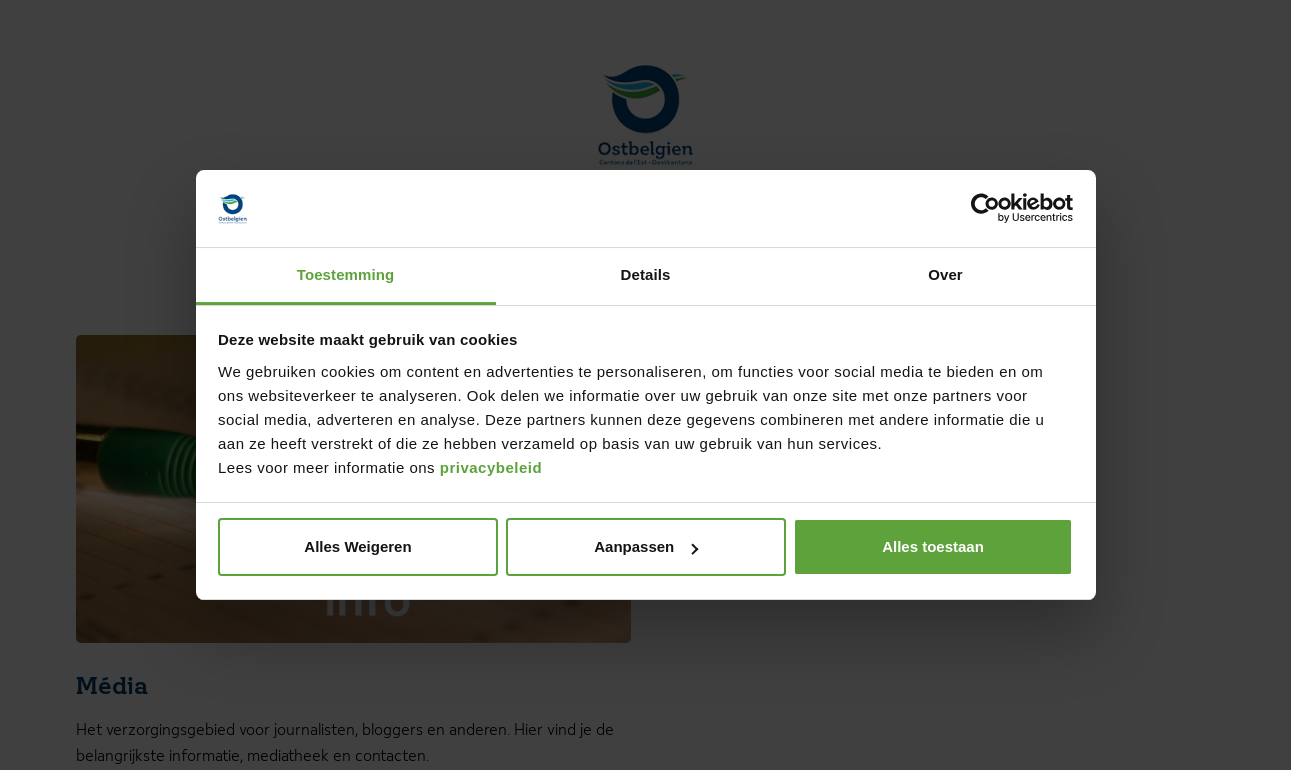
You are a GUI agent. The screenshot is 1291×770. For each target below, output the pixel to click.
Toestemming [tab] (346, 274)
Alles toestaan (933, 546)
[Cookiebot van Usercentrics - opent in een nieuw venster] (985, 209)
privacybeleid (491, 467)
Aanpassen (646, 546)
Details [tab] (646, 274)
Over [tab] (945, 274)
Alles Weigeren (357, 546)
